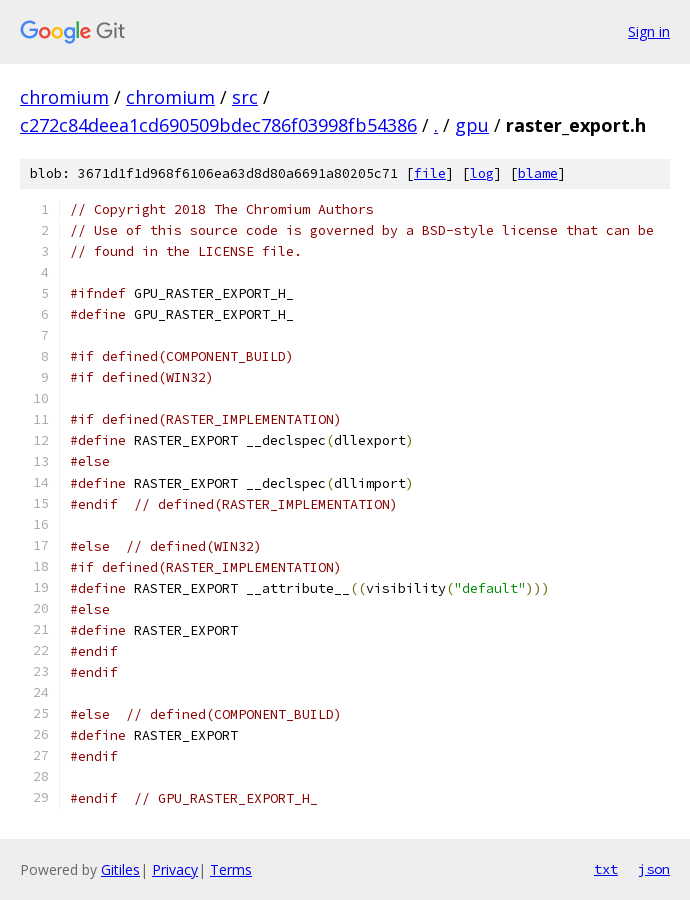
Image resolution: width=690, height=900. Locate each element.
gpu (472, 125)
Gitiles (120, 869)
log (482, 173)
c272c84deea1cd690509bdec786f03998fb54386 (218, 125)
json (654, 869)
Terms (231, 869)
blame (538, 173)
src (245, 97)
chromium (64, 97)
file (430, 173)
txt (606, 869)
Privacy (175, 869)
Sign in (649, 31)
